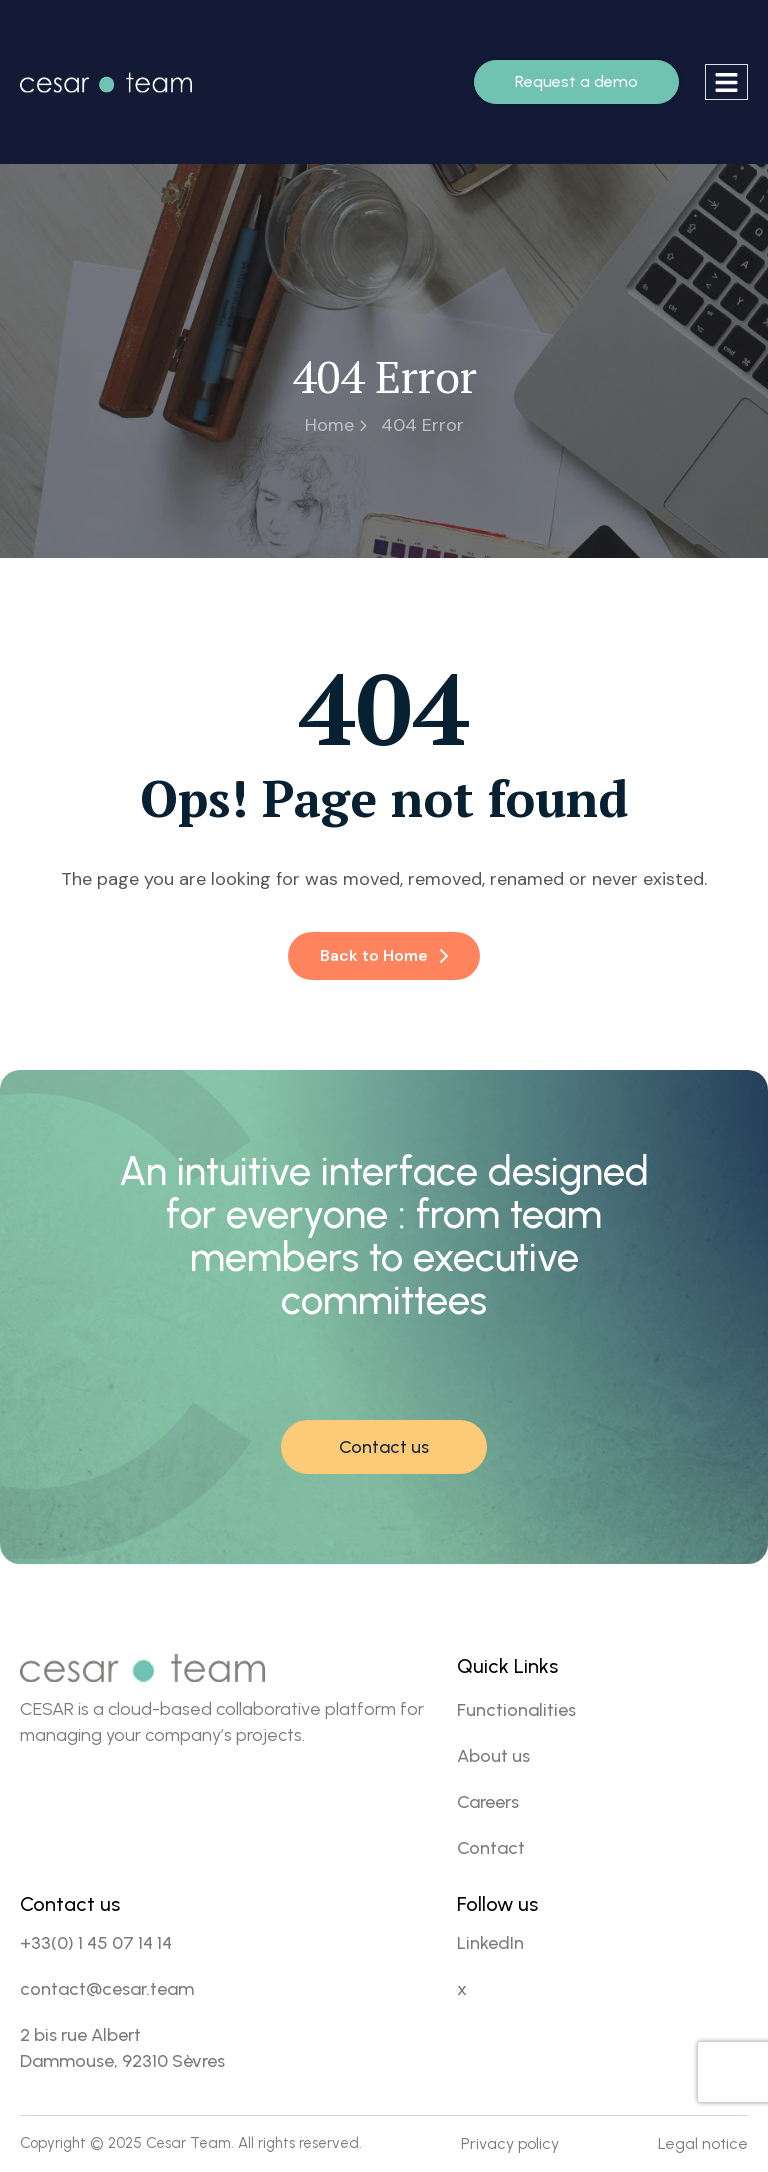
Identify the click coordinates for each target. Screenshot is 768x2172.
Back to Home (384, 955)
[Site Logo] (106, 81)
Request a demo (576, 81)
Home (336, 425)
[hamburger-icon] (726, 82)
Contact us (384, 1447)
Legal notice (703, 2143)
